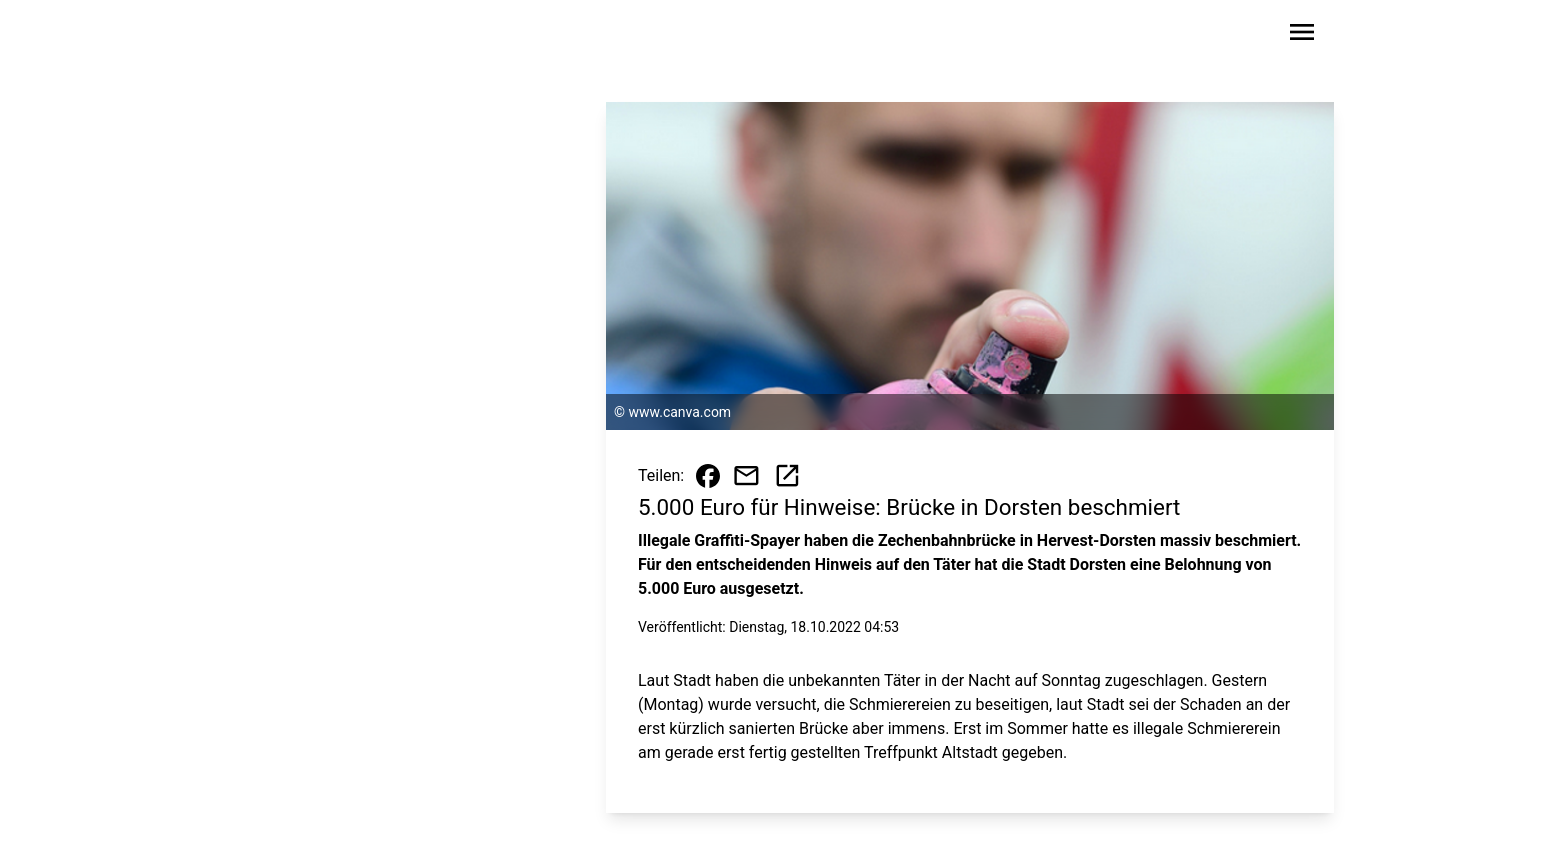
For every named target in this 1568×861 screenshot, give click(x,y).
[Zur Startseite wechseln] (298, 36)
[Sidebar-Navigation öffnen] (1302, 35)
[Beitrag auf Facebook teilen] (708, 476)
